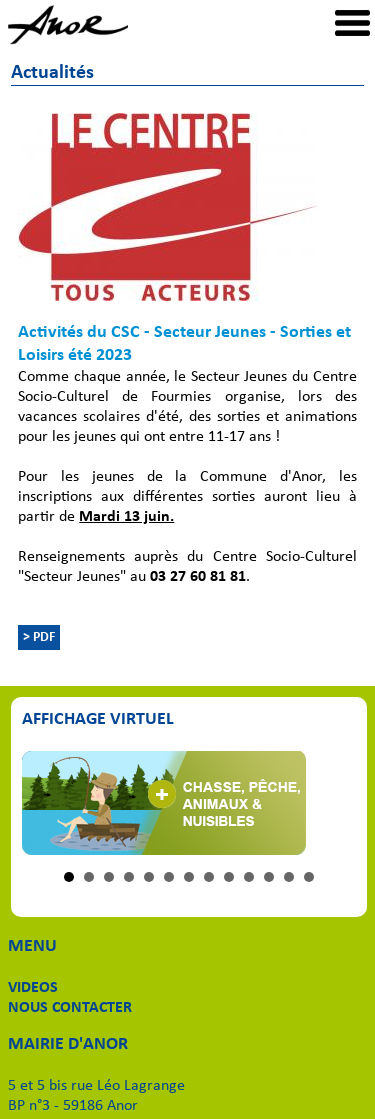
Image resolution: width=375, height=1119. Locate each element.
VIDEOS (33, 988)
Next (331, 803)
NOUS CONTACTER (70, 1008)
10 (249, 877)
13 (309, 877)
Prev (48, 803)
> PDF (39, 637)
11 (269, 877)
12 (289, 877)
